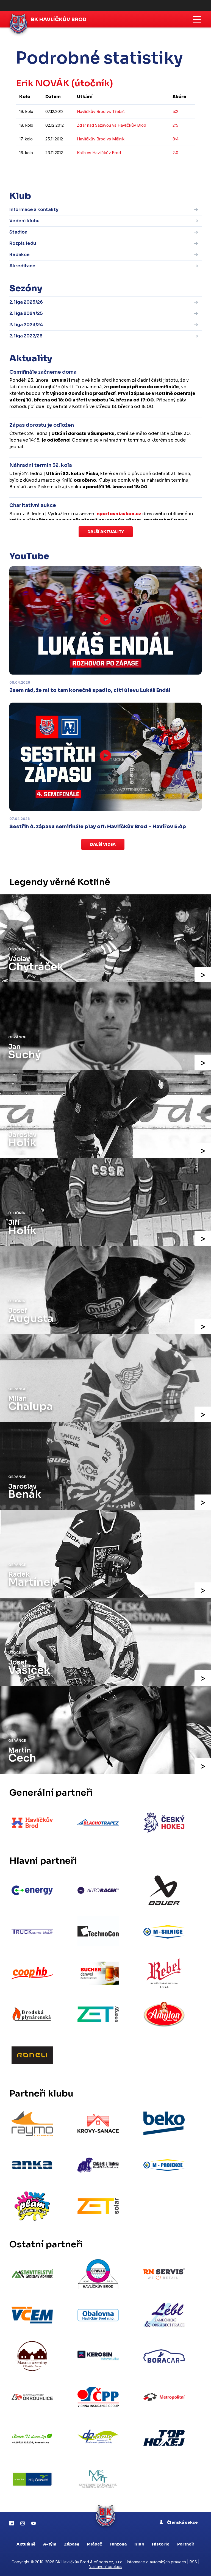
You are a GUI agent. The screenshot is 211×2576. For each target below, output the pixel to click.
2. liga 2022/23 (26, 336)
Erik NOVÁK (42, 83)
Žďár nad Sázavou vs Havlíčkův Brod (111, 125)
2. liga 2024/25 (26, 313)
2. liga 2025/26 (26, 302)
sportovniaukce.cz (119, 514)
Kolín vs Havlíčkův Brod (99, 152)
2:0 (175, 152)
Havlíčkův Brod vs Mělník (100, 139)
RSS (193, 2562)
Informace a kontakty (34, 209)
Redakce (19, 254)
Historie (161, 2544)
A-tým (49, 2544)
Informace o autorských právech (156, 2562)
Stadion (18, 232)
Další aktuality (105, 531)
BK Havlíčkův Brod (59, 19)
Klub (139, 2544)
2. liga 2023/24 (26, 325)
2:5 (175, 125)
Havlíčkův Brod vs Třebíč (101, 111)
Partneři (186, 2544)
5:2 (175, 111)
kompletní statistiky (161, 169)
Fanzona (118, 2544)
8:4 (176, 139)
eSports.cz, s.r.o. (108, 2562)
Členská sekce (179, 2522)
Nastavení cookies (105, 2566)
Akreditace (22, 266)
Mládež (94, 2544)
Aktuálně (25, 2544)
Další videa (103, 844)
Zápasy (71, 2544)
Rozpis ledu (22, 243)
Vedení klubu (24, 221)
